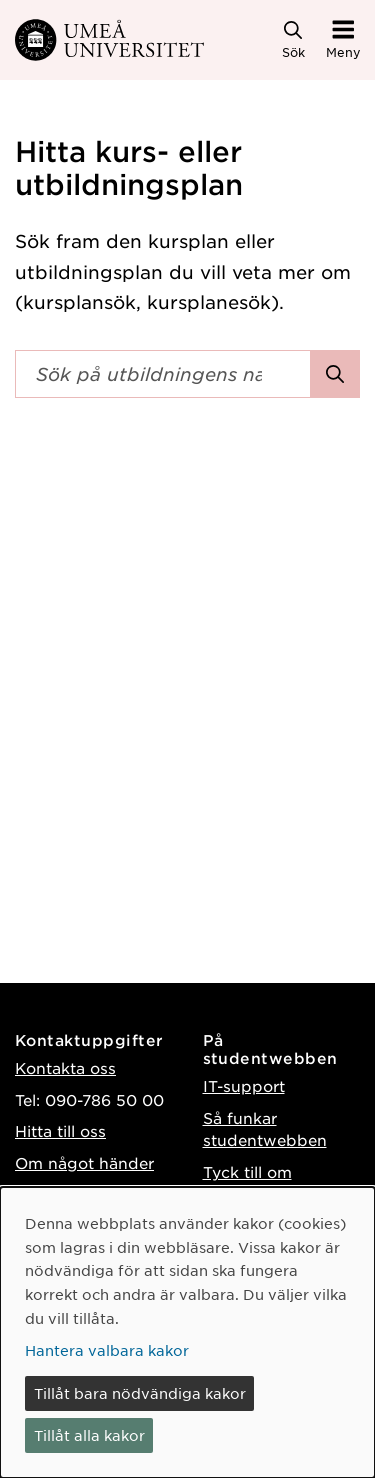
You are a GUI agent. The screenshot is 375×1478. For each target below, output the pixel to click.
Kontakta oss (65, 1067)
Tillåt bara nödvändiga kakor (140, 1393)
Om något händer (84, 1162)
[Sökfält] (163, 374)
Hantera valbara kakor (107, 1350)
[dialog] (187, 1332)
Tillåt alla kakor (89, 1435)
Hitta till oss (60, 1130)
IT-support (244, 1085)
